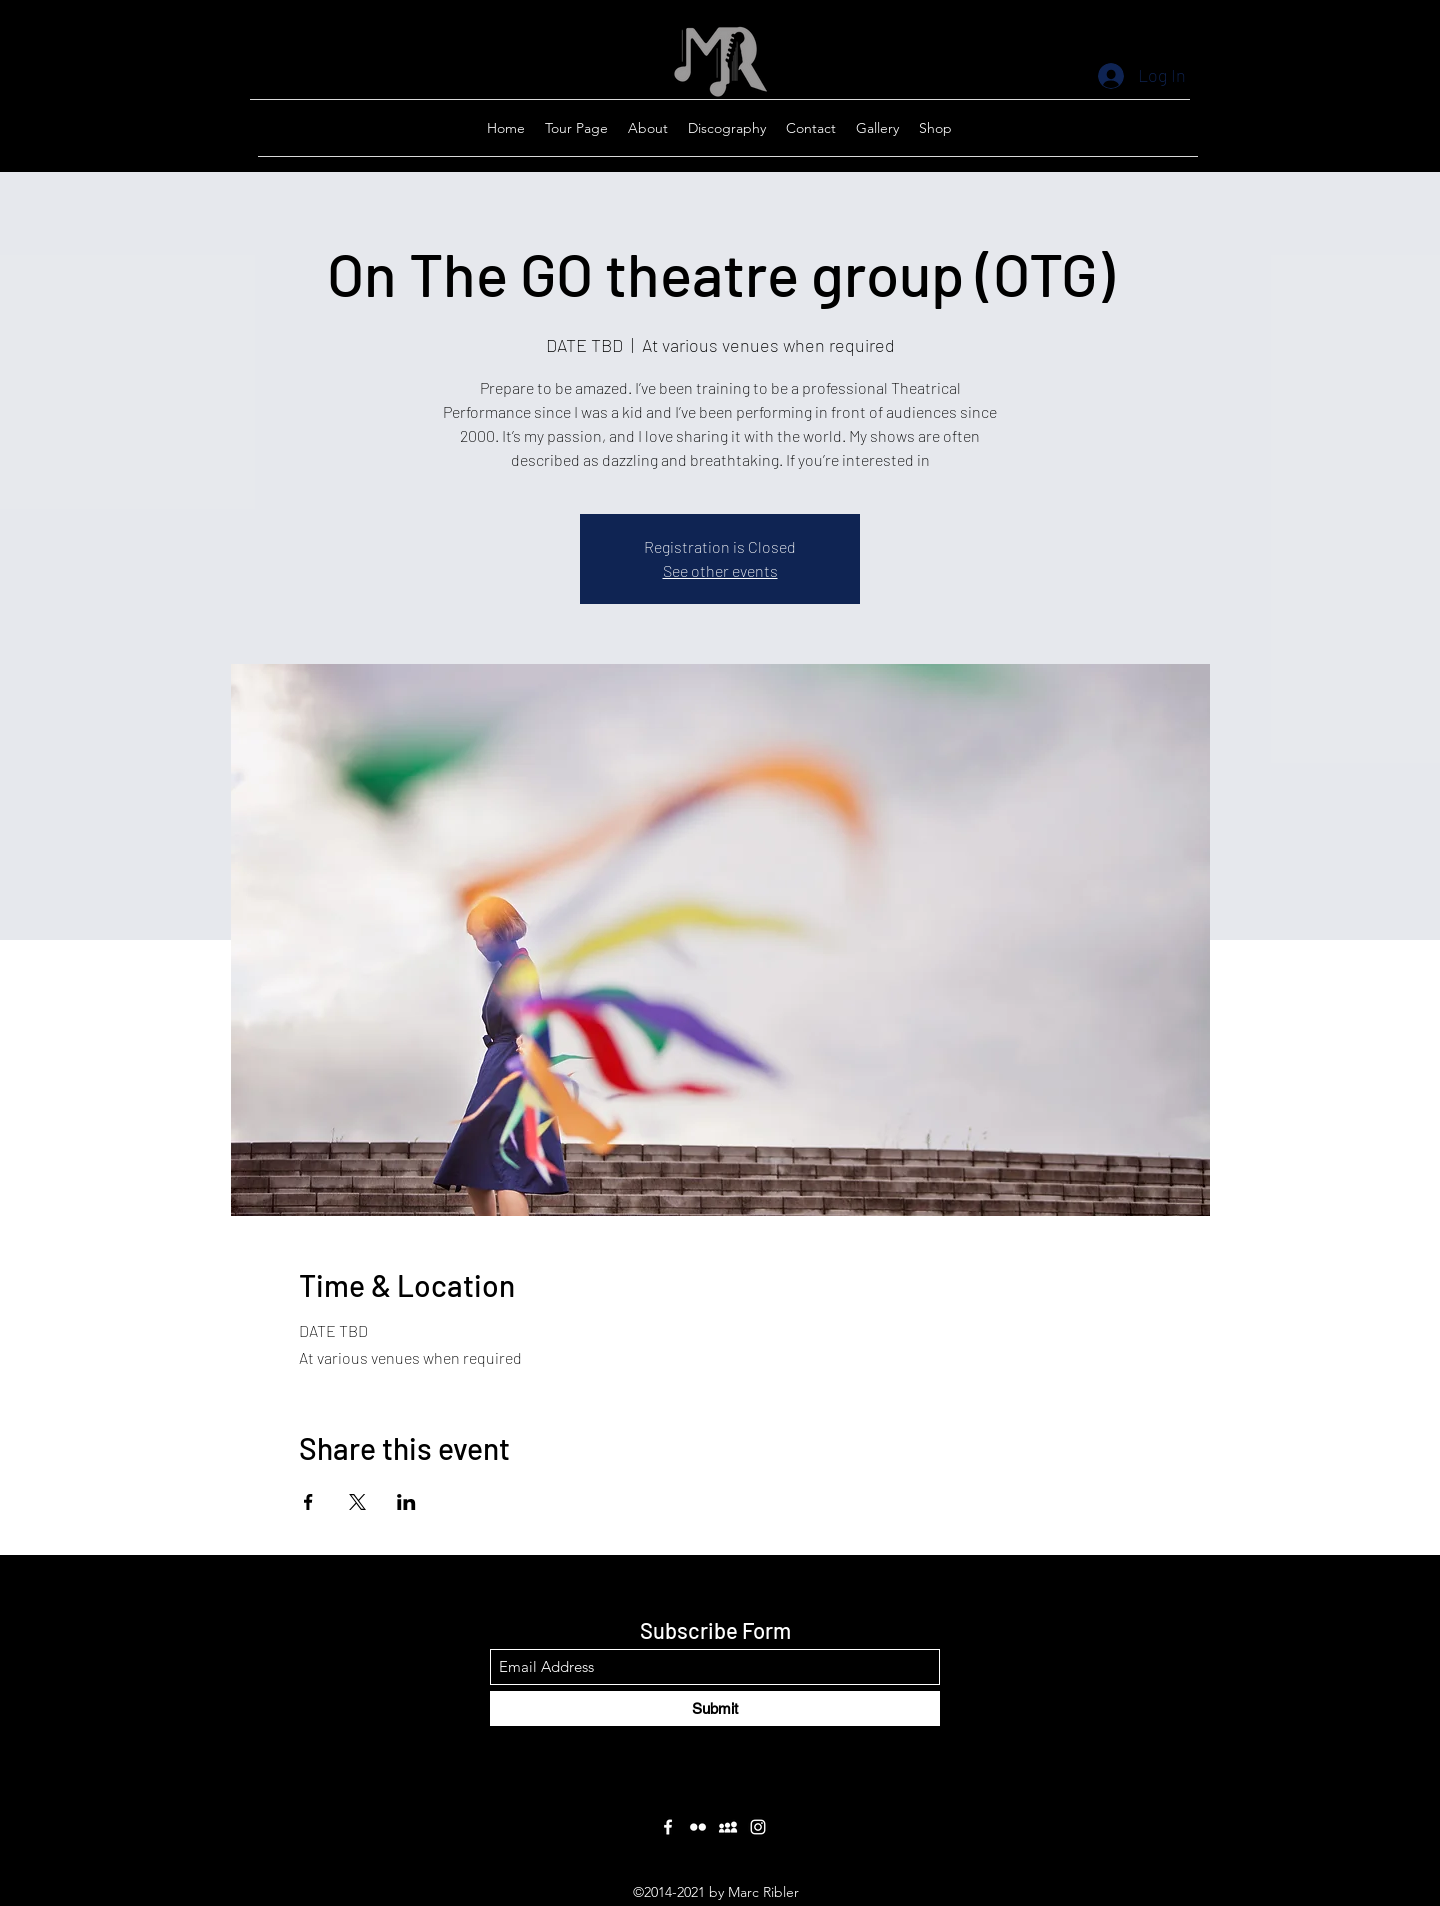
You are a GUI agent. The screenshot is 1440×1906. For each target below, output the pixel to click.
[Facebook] (668, 1827)
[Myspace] (728, 1827)
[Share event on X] (357, 1502)
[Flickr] (698, 1827)
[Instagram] (758, 1827)
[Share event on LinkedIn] (406, 1502)
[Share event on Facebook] (308, 1502)
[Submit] (715, 1708)
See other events (720, 570)
